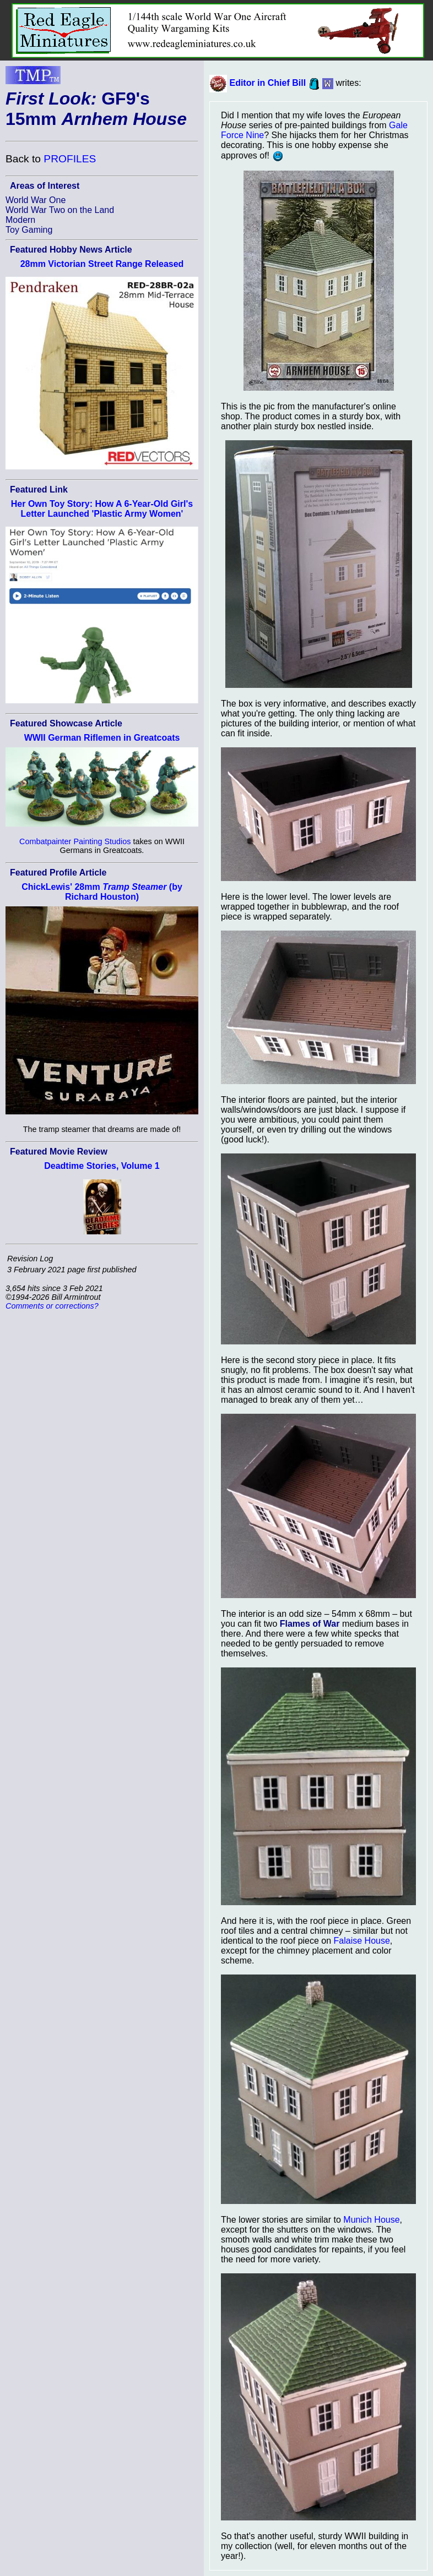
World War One (36, 200)
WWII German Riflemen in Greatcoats (102, 737)
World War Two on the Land (60, 210)
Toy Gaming (29, 229)
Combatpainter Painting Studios (75, 841)
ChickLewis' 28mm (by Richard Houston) (101, 891)
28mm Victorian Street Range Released (102, 264)
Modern (20, 220)
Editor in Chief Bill (267, 82)
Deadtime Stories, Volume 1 (102, 1166)
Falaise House (362, 1940)
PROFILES (70, 159)
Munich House (371, 2219)
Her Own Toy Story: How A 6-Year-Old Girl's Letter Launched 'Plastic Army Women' (102, 508)
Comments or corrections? (52, 1305)
